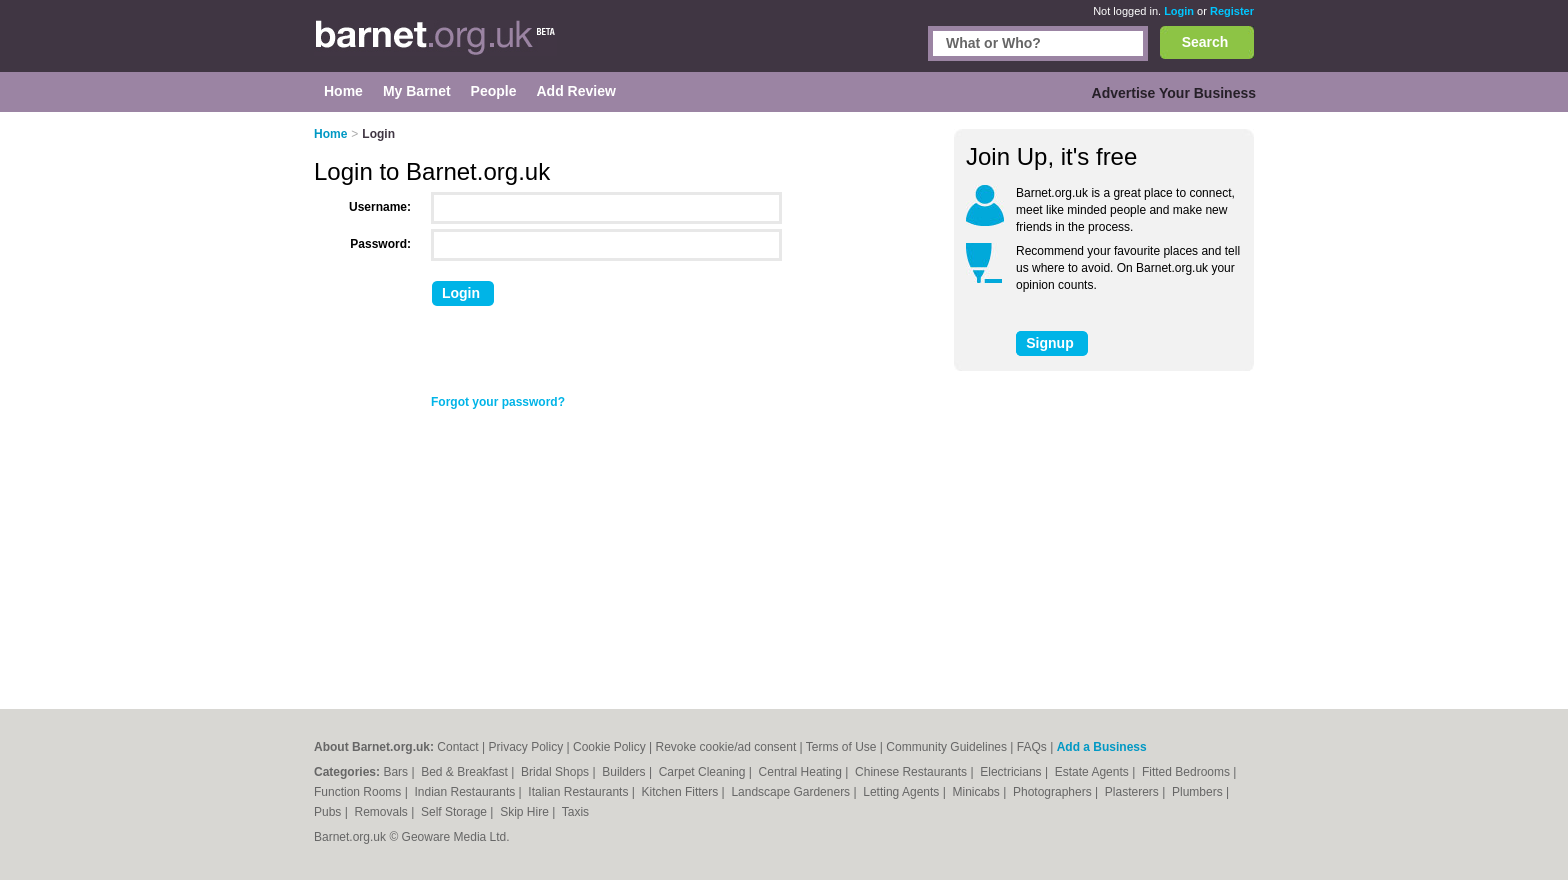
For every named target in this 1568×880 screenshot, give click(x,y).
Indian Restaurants (467, 792)
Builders (625, 772)
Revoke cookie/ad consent (725, 747)
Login (1179, 11)
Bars (397, 772)
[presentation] (581, 355)
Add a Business (1102, 747)
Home (330, 134)
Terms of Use (841, 747)
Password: (380, 244)
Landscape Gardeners (792, 792)
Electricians (1012, 772)
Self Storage (455, 812)
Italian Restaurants (579, 792)
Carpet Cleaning (704, 772)
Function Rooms (359, 792)
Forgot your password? (498, 402)
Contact (457, 747)
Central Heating (802, 772)
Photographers (1054, 792)
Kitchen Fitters (682, 792)
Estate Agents (1093, 772)
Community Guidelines (946, 747)
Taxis (575, 812)
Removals (382, 812)
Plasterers (1133, 792)
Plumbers (1199, 792)
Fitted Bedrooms (1187, 772)
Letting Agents (902, 792)
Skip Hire (526, 812)
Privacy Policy (526, 747)
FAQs (1032, 747)
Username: (380, 207)
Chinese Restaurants (912, 772)
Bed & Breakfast (466, 772)
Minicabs (977, 792)
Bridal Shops (556, 772)
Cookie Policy (609, 747)
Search (1205, 42)
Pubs (329, 812)
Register (1232, 11)
